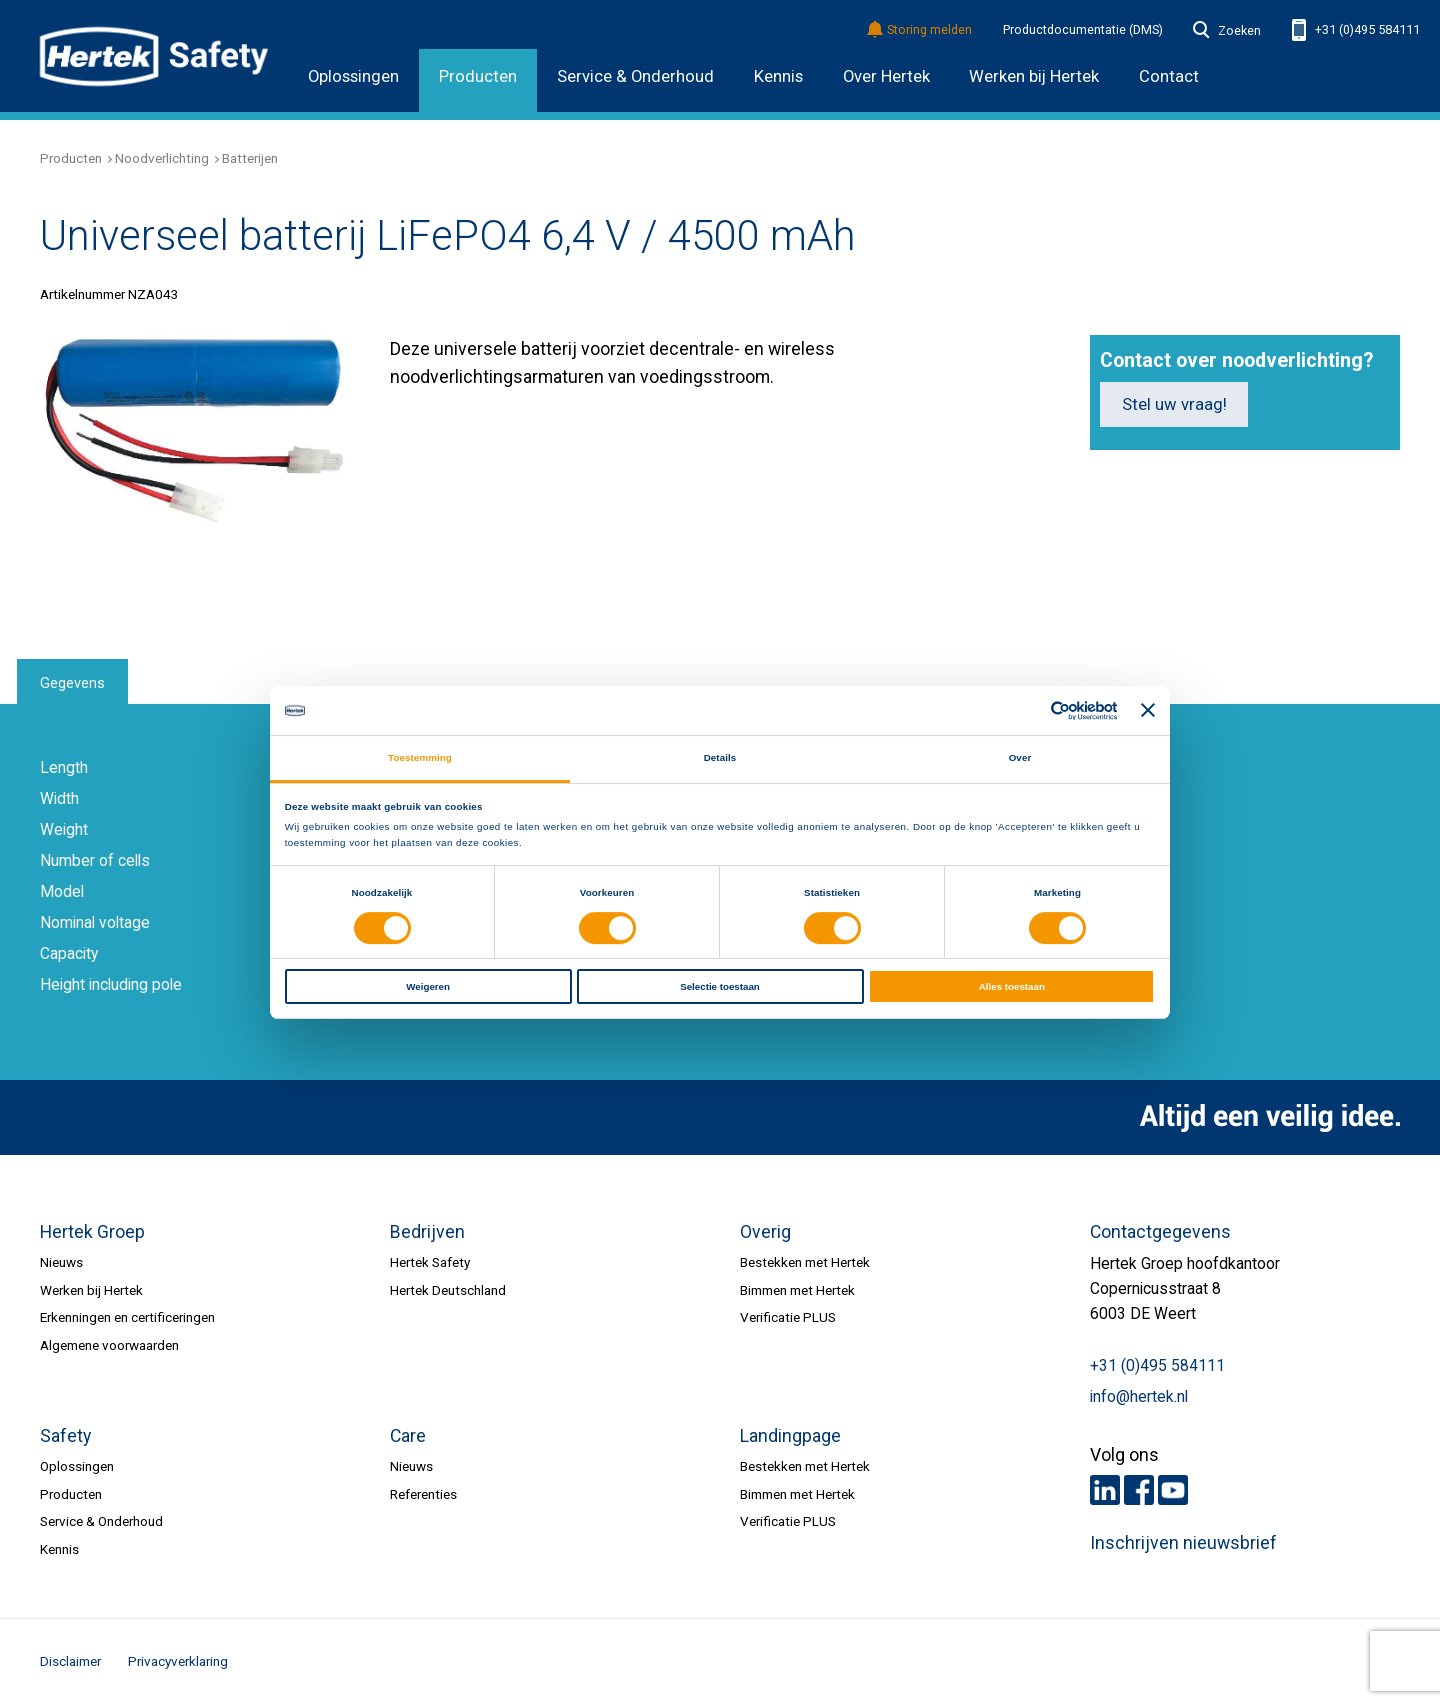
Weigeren (428, 986)
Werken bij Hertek (91, 1290)
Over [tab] (1020, 757)
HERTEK (154, 56)
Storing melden (920, 30)
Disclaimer (70, 1661)
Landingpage (790, 1436)
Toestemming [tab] (420, 757)
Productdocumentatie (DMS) (1083, 30)
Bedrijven (427, 1232)
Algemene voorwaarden (109, 1345)
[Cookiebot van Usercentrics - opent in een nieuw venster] (1029, 711)
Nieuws (61, 1262)
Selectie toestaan (720, 986)
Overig (765, 1232)
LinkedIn (1105, 1490)
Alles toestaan (1012, 986)
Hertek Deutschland (448, 1290)
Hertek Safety (430, 1262)
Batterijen (250, 158)
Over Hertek (886, 76)
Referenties (423, 1494)
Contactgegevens (1160, 1232)
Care (408, 1436)
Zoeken (1227, 31)
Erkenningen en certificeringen (127, 1317)
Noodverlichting (162, 158)
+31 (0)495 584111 (1356, 30)
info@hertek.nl (1139, 1397)
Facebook (1139, 1490)
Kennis (778, 76)
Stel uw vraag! (1174, 404)
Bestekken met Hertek (805, 1262)
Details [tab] (720, 757)
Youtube (1173, 1490)
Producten (478, 76)
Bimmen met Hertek (797, 1290)
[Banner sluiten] (1148, 711)
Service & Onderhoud (635, 76)
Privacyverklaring (178, 1661)
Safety (65, 1436)
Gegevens (72, 683)
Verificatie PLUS (788, 1317)
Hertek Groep (92, 1232)
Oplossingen (353, 76)
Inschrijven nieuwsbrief (1183, 1543)
